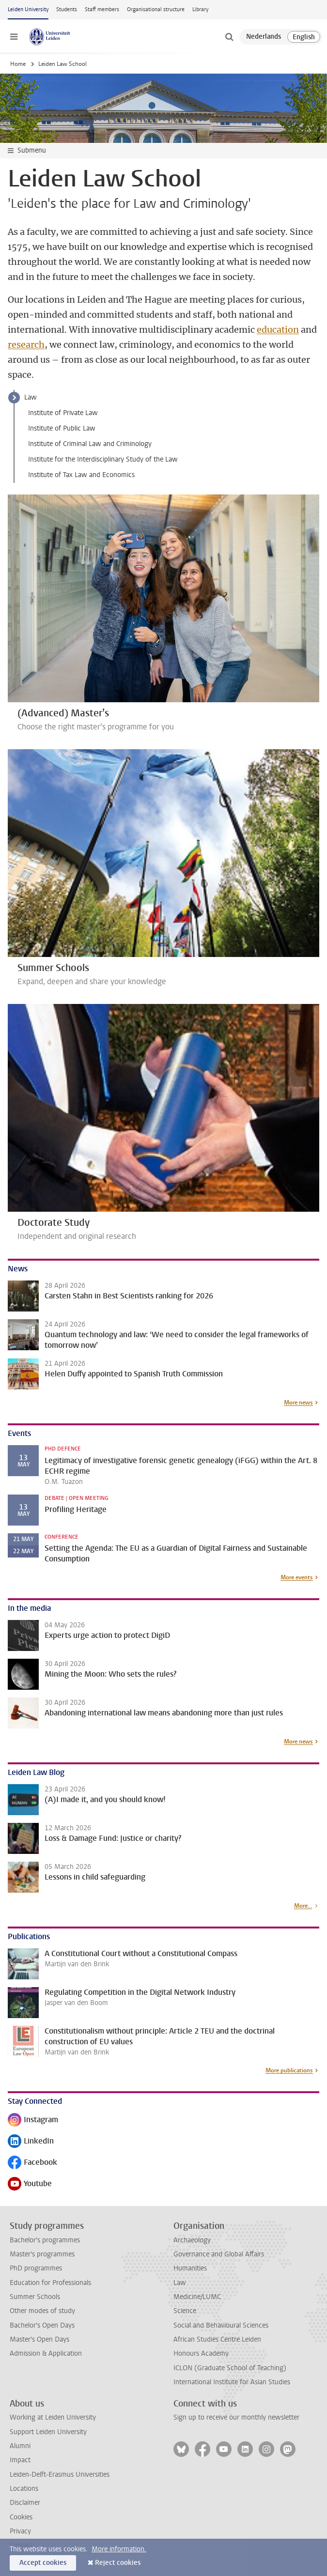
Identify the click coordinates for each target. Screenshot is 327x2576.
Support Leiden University (48, 2432)
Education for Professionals (50, 2282)
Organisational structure (156, 9)
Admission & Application (46, 2353)
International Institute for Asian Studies (231, 2382)
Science (184, 2310)
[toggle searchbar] (229, 37)
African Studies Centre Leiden (217, 2339)
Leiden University (28, 9)
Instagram (33, 2120)
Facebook (32, 2163)
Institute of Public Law (61, 428)
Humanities (190, 2268)
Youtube (30, 2184)
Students (66, 9)
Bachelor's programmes (45, 2240)
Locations (24, 2488)
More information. (119, 2549)
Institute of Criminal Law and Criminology (90, 443)
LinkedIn (31, 2142)
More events (296, 1577)
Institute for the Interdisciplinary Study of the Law (103, 459)
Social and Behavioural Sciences (220, 2325)
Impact (20, 2460)
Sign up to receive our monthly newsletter (236, 2417)
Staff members (102, 9)
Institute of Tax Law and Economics (81, 474)
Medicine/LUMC (197, 2296)
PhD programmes (36, 2268)
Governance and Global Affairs (218, 2254)
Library (200, 9)
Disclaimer (25, 2502)
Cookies (21, 2517)
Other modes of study (42, 2310)
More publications (289, 2070)
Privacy (20, 2531)
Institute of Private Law (63, 412)
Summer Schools (35, 2296)
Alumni (20, 2446)
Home (18, 64)
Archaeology (192, 2240)
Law (30, 397)
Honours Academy (201, 2353)
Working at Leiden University (53, 2417)
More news (298, 1402)
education (278, 329)
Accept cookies (42, 2562)
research (26, 344)
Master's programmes (42, 2254)
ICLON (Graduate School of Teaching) (229, 2368)
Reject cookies (117, 2562)
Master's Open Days (39, 2339)
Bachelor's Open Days (42, 2325)
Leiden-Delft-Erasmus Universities (59, 2474)
